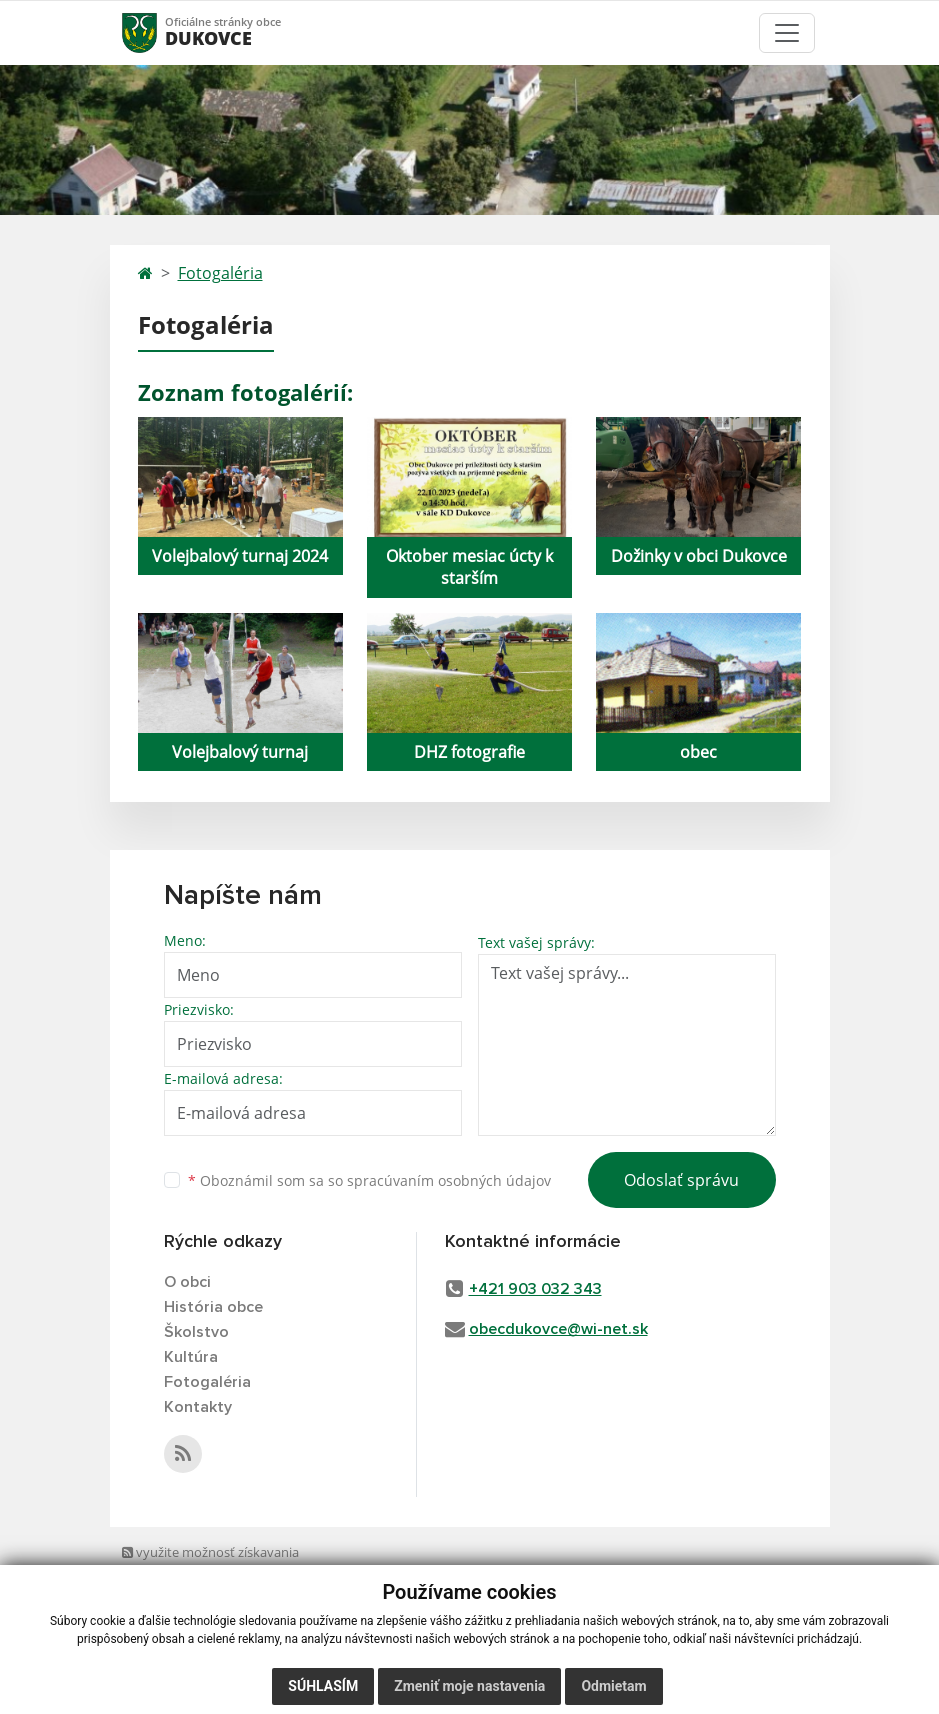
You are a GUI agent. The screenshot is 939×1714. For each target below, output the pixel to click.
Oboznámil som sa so (369, 1180)
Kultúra (191, 1357)
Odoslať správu (681, 1180)
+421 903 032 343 (535, 1289)
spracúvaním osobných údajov (449, 1180)
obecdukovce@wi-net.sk (558, 1329)
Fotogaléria (220, 273)
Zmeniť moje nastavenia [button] (469, 1686)
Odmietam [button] (613, 1686)
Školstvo (196, 1332)
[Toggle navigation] (787, 33)
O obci (187, 1282)
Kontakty (198, 1407)
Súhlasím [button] (323, 1686)
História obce (213, 1307)
